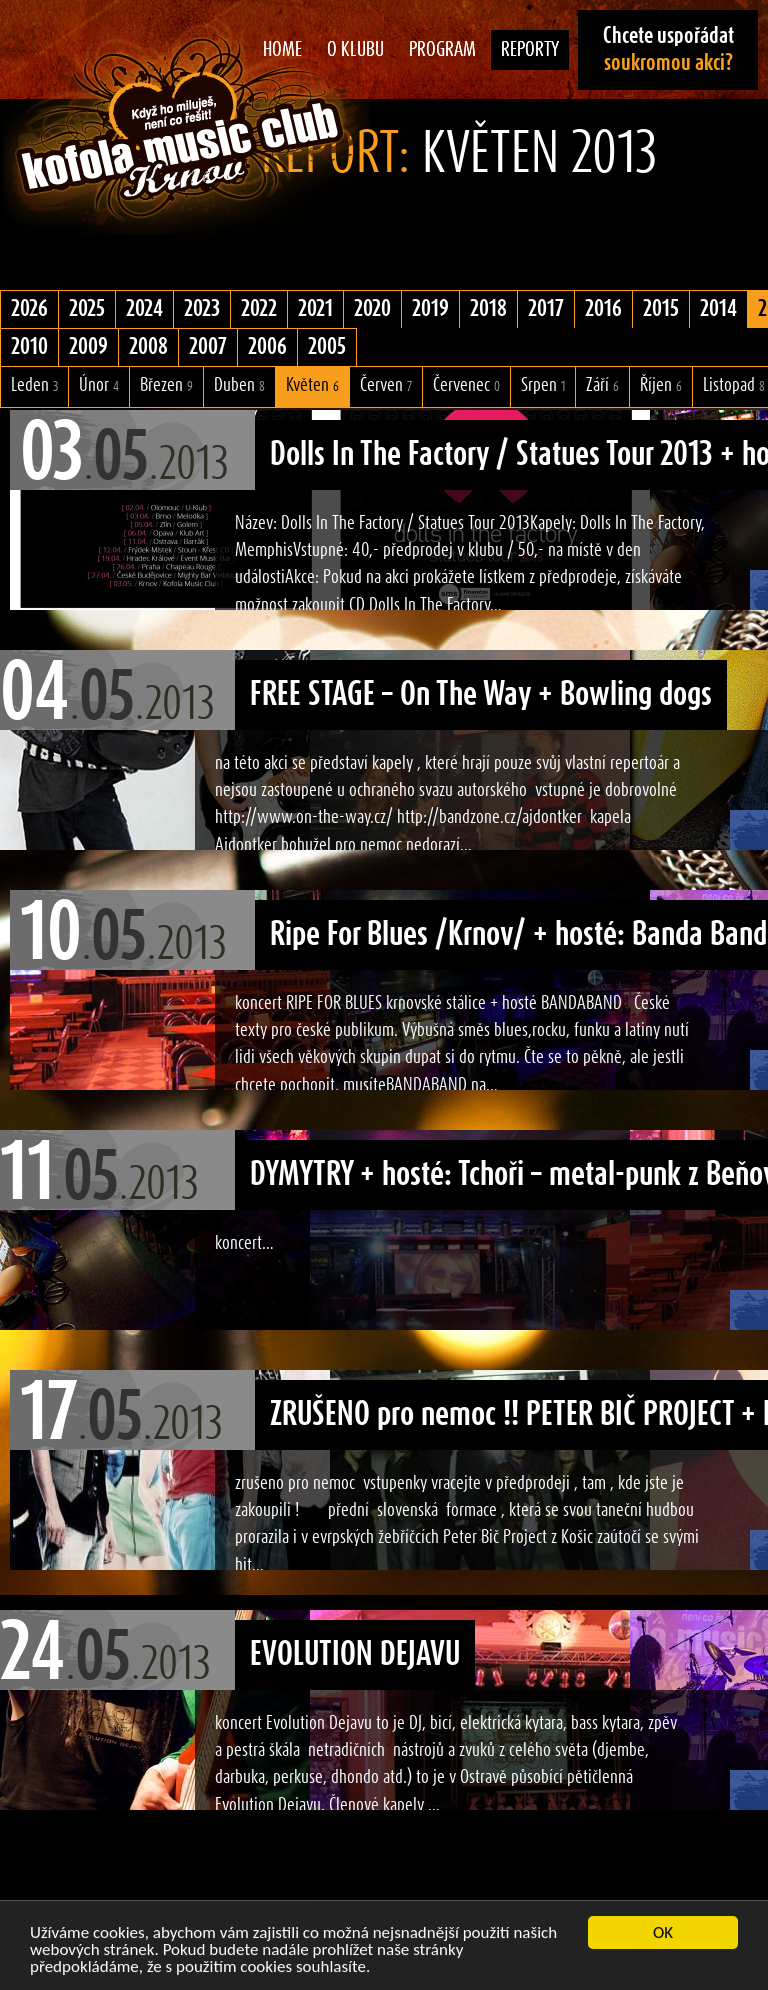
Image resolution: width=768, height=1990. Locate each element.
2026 (29, 309)
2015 (661, 309)
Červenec (466, 385)
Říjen (661, 385)
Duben (239, 385)
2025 (87, 309)
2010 (29, 347)
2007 (208, 347)
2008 (148, 347)
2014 (718, 309)
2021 (315, 309)
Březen (166, 385)
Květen (312, 385)
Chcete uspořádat (668, 49)
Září (602, 385)
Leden (34, 385)
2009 (88, 347)
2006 (267, 347)
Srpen (543, 385)
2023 (202, 309)
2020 (372, 309)
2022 (259, 309)
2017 (546, 309)
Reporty (530, 50)
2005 (327, 347)
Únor (99, 385)
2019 (430, 309)
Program (442, 50)
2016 (603, 309)
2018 (488, 309)
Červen (386, 385)
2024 (144, 309)
